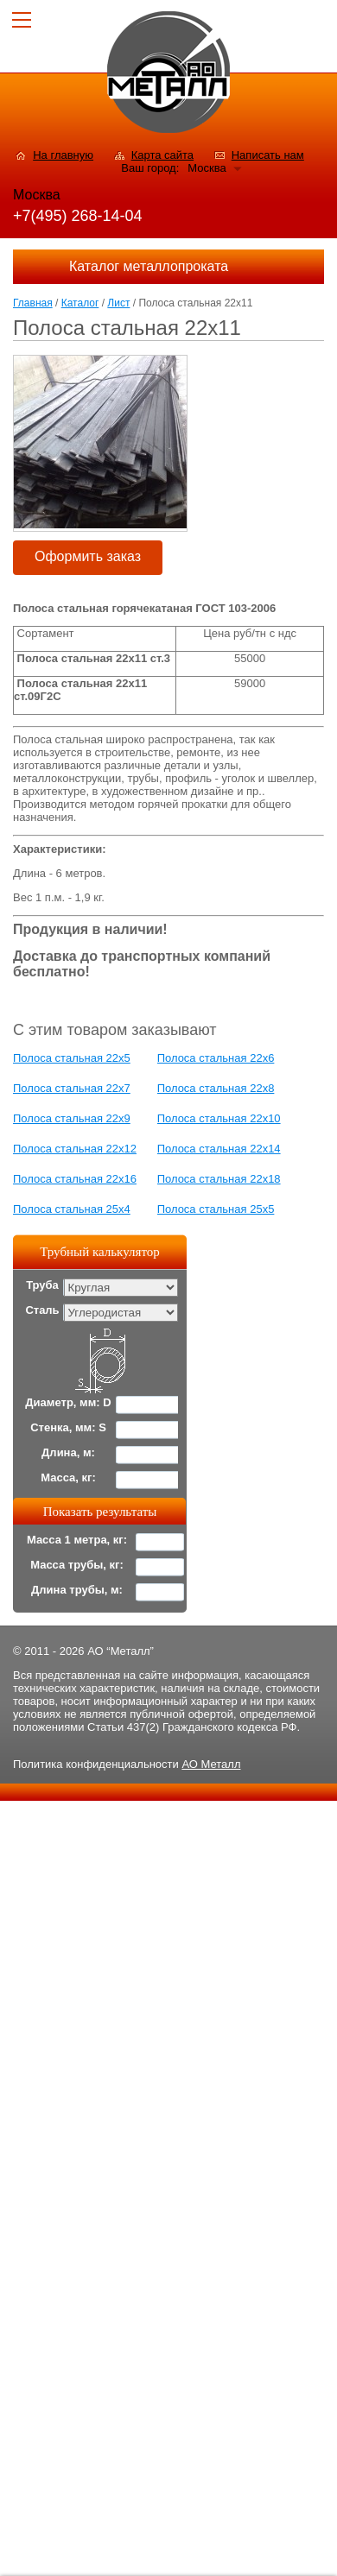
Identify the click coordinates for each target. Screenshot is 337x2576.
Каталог (80, 303)
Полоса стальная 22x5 (71, 1057)
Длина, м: (68, 1452)
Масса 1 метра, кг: (77, 1539)
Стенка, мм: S (68, 1427)
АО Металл (210, 1764)
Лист (118, 303)
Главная (33, 303)
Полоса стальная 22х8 (216, 1088)
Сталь (42, 1310)
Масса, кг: (68, 1477)
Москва (207, 167)
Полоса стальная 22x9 (71, 1118)
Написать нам (268, 154)
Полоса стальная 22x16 (75, 1178)
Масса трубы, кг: (77, 1564)
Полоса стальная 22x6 (216, 1057)
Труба (42, 1285)
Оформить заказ (88, 556)
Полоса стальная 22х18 (219, 1178)
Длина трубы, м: (77, 1589)
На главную (63, 154)
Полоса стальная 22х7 (71, 1088)
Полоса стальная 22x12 (75, 1148)
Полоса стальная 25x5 (216, 1209)
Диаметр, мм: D (68, 1402)
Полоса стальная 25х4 (71, 1209)
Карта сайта (162, 154)
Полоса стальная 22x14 (219, 1148)
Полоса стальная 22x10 (219, 1118)
